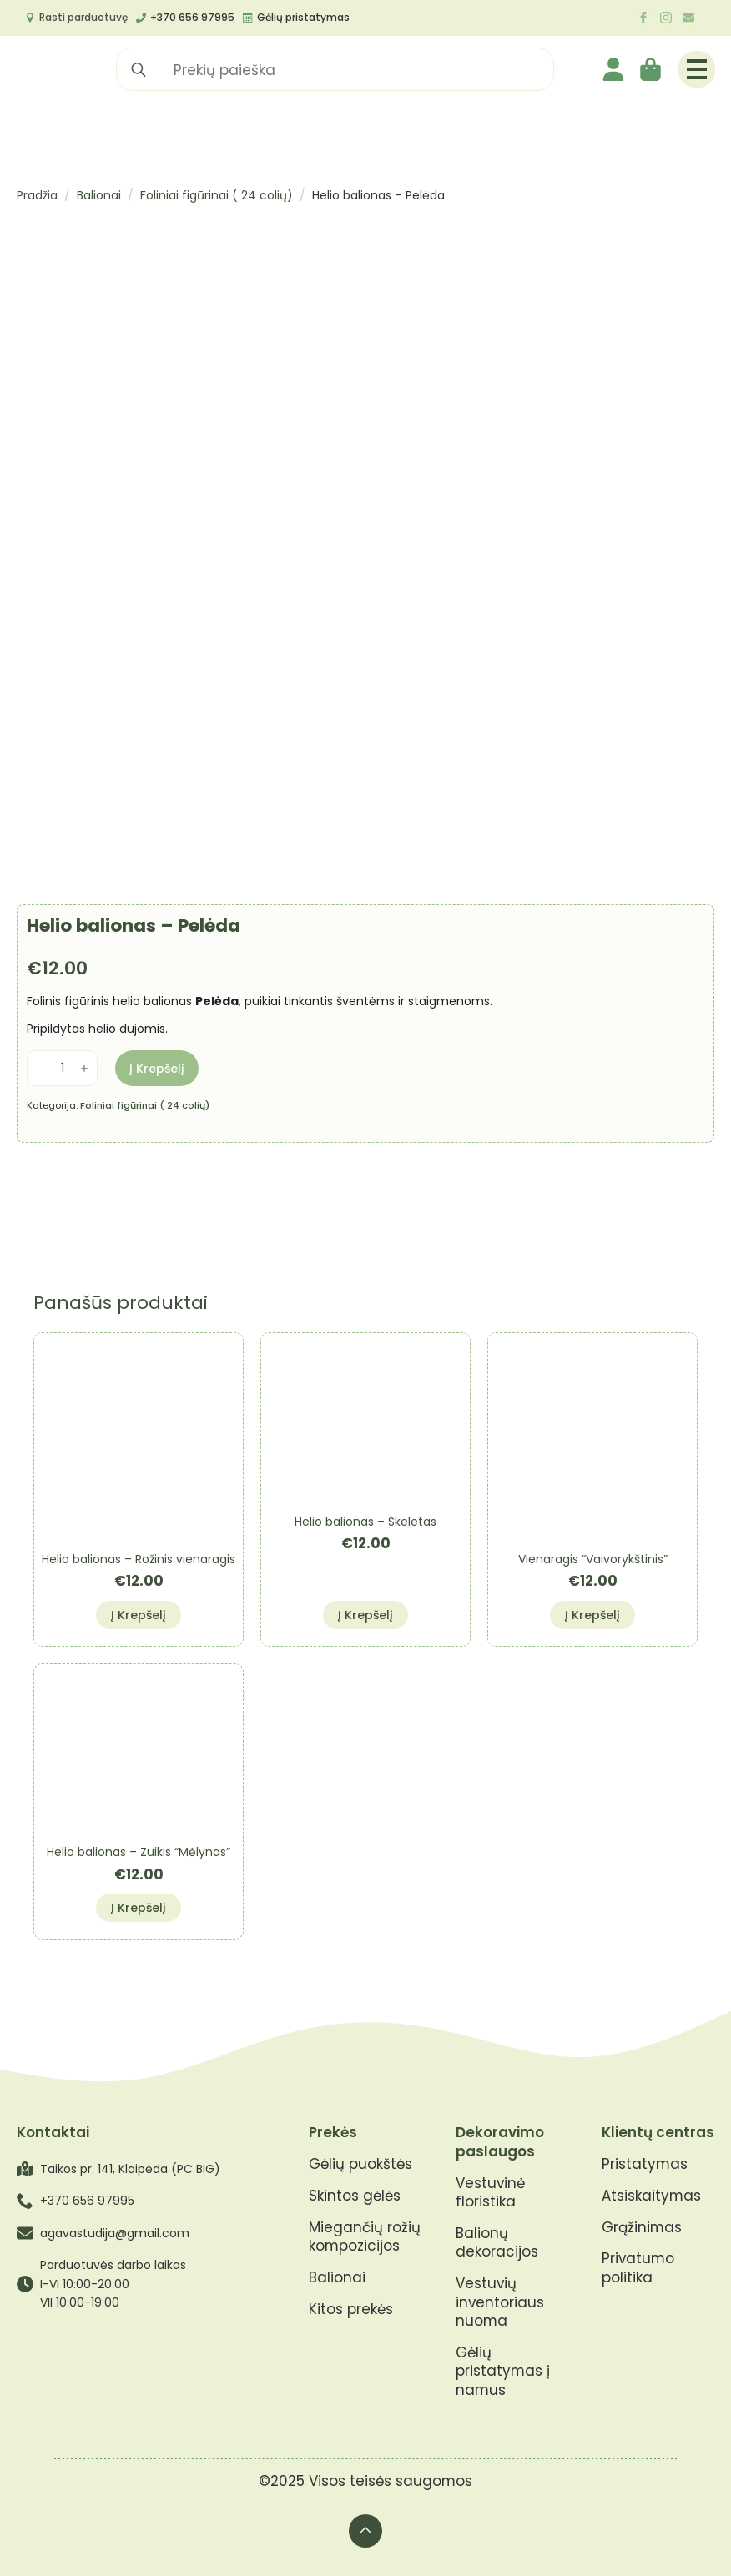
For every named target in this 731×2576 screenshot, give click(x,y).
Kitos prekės (351, 2309)
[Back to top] (365, 2531)
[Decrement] (40, 1069)
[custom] (688, 17)
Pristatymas (645, 2164)
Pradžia (37, 195)
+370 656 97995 (192, 17)
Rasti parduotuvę (83, 17)
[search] (138, 70)
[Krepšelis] (651, 69)
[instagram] (666, 17)
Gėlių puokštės (360, 2164)
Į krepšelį (156, 1068)
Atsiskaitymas (651, 2196)
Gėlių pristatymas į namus (503, 2371)
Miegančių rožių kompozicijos (365, 2237)
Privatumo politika (638, 2268)
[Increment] (84, 1069)
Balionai (99, 195)
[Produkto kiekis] (62, 1068)
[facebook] (643, 17)
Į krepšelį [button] (138, 1615)
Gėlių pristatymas (303, 17)
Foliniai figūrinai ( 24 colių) (216, 195)
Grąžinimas (642, 2227)
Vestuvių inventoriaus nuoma (500, 2302)
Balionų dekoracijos (497, 2243)
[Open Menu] (696, 69)
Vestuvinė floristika (490, 2192)
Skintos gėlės (355, 2196)
